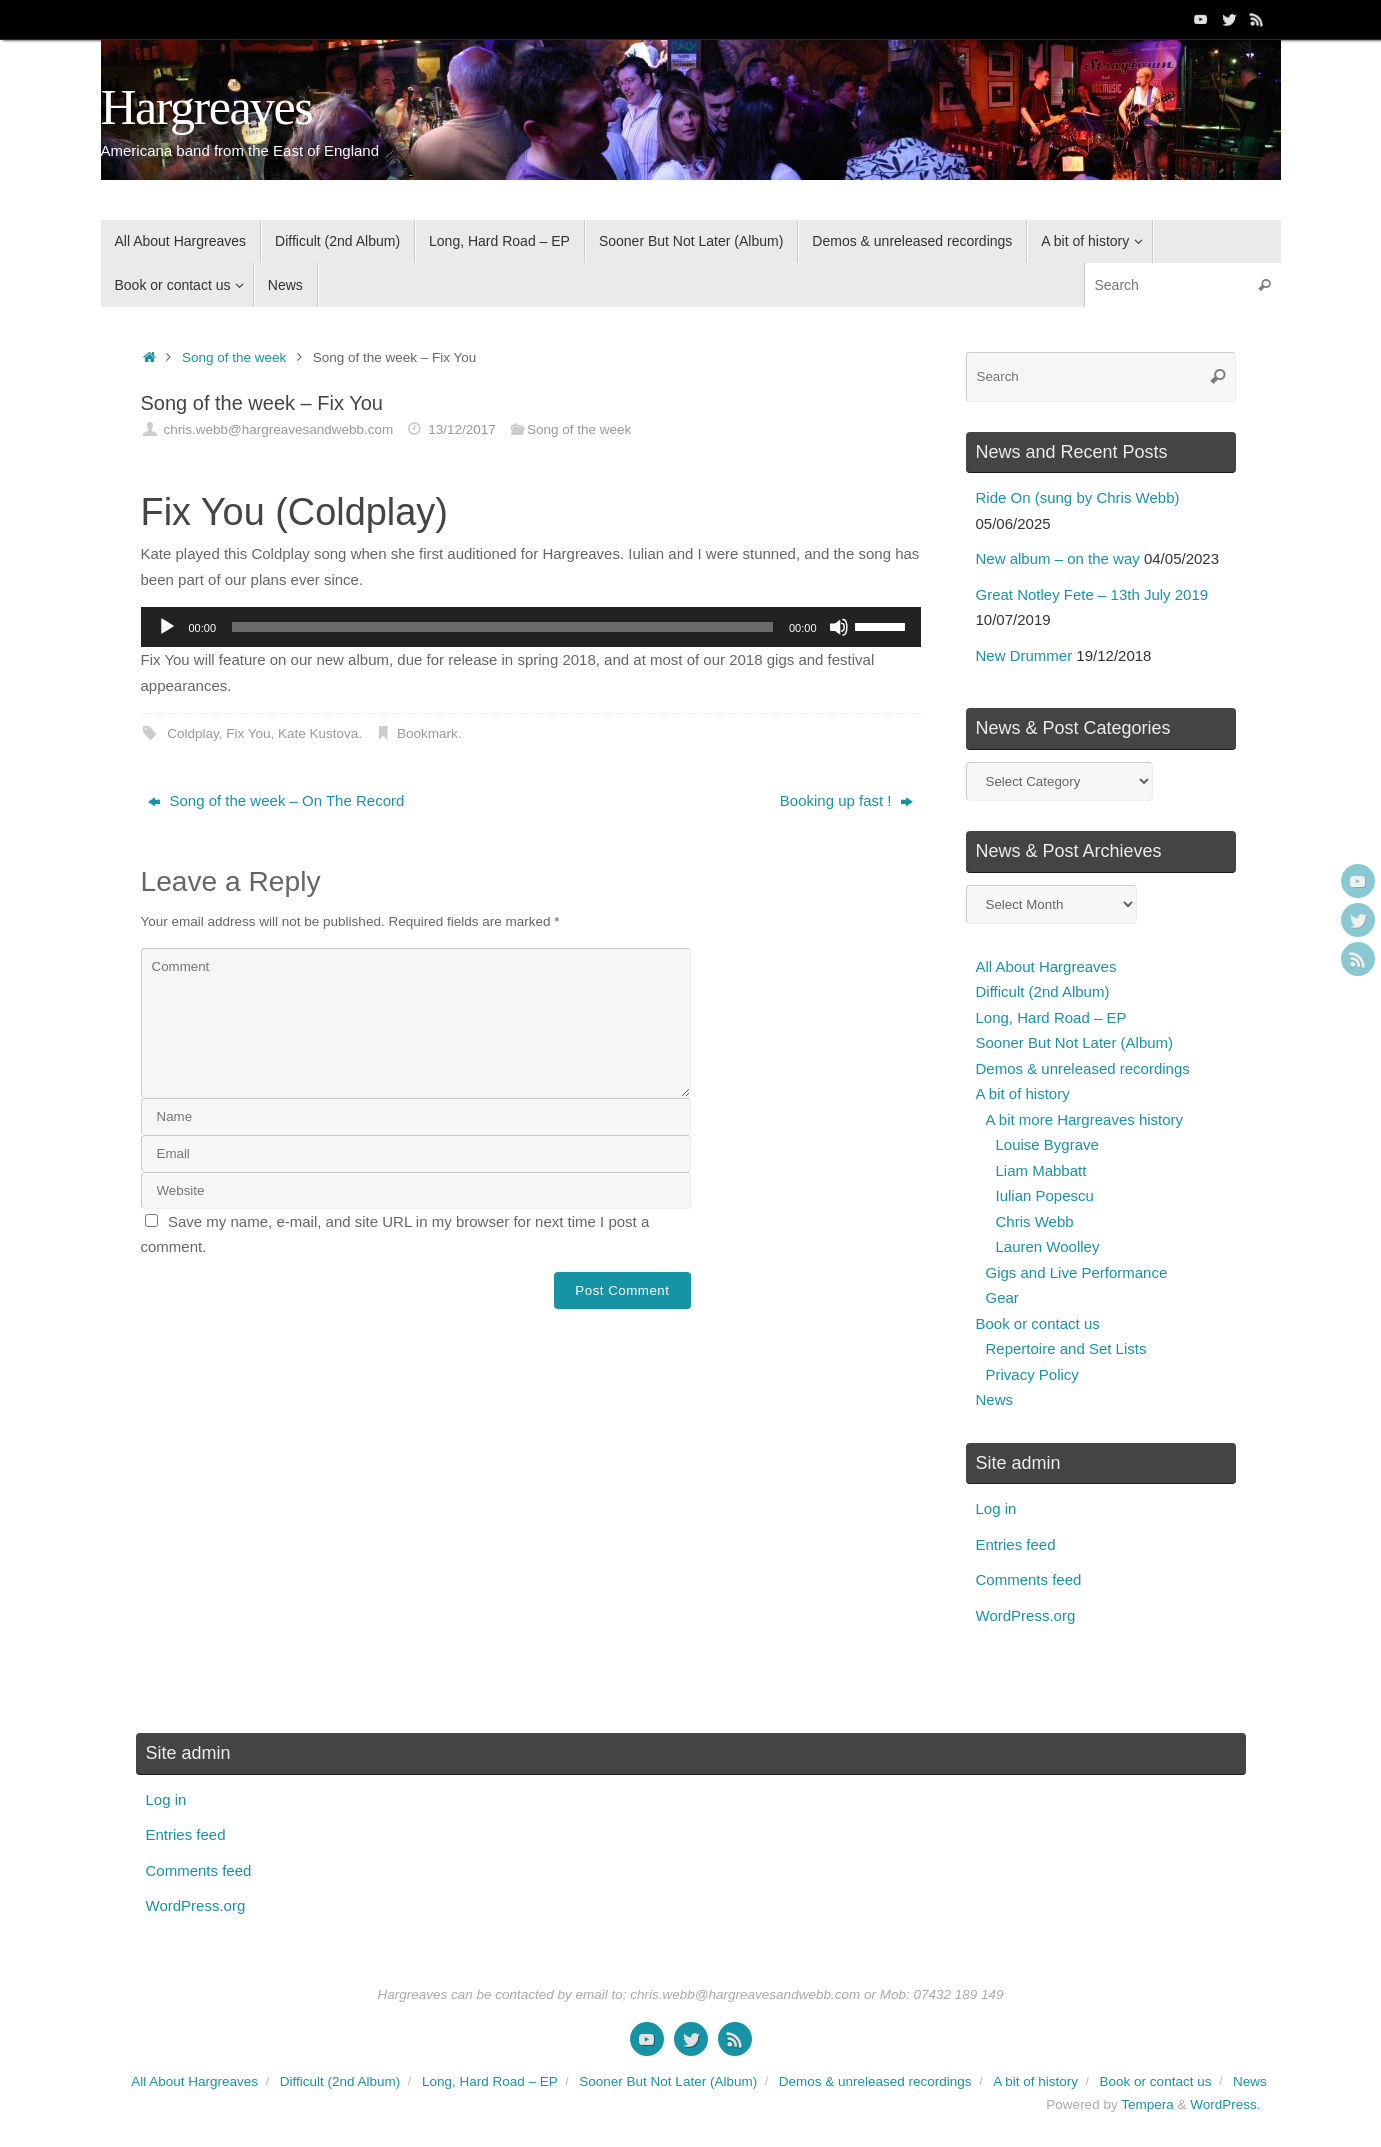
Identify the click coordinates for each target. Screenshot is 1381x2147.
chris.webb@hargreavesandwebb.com (278, 429)
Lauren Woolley (1048, 1246)
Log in (996, 1508)
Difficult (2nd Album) (1043, 991)
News (995, 1399)
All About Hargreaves (1046, 966)
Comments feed (1029, 1579)
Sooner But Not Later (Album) (1075, 1042)
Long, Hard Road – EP (1051, 1017)
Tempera (1147, 2104)
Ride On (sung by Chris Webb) (1078, 497)
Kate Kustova (318, 733)
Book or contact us (1038, 1323)
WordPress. (1225, 2104)
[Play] (167, 627)
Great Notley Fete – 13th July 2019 (1092, 594)
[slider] (502, 627)
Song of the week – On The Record (276, 800)
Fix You (248, 733)
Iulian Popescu (1045, 1195)
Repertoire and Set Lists (1066, 1348)
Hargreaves (207, 107)
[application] (531, 627)
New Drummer (1024, 655)
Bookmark (427, 733)
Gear (1002, 1297)
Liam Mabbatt (1041, 1170)
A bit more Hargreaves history (1085, 1119)
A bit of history (1023, 1093)
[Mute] (839, 627)
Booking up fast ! (846, 800)
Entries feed (1016, 1544)
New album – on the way (1058, 558)
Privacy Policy (1032, 1374)
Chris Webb (1035, 1221)
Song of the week (234, 357)
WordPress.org (1026, 1615)
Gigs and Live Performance (1077, 1272)
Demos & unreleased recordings (1083, 1068)
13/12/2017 (462, 429)
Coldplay (193, 733)
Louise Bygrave (1047, 1144)
